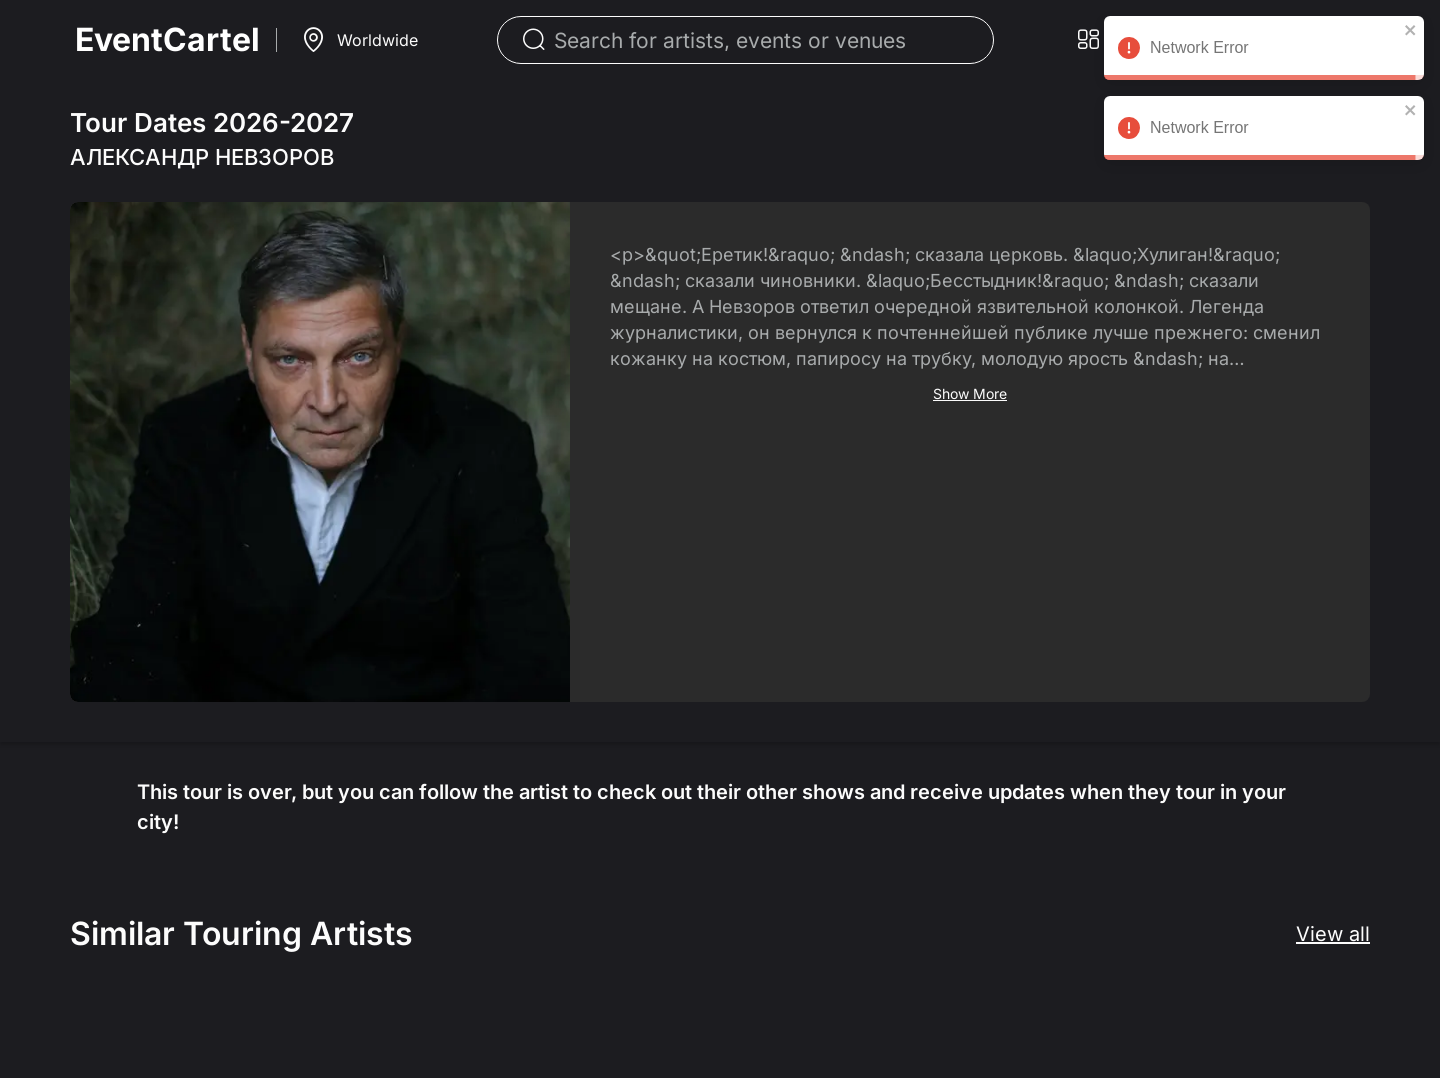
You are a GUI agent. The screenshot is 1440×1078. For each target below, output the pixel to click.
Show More (970, 393)
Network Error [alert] (1264, 51)
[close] (1411, 30)
